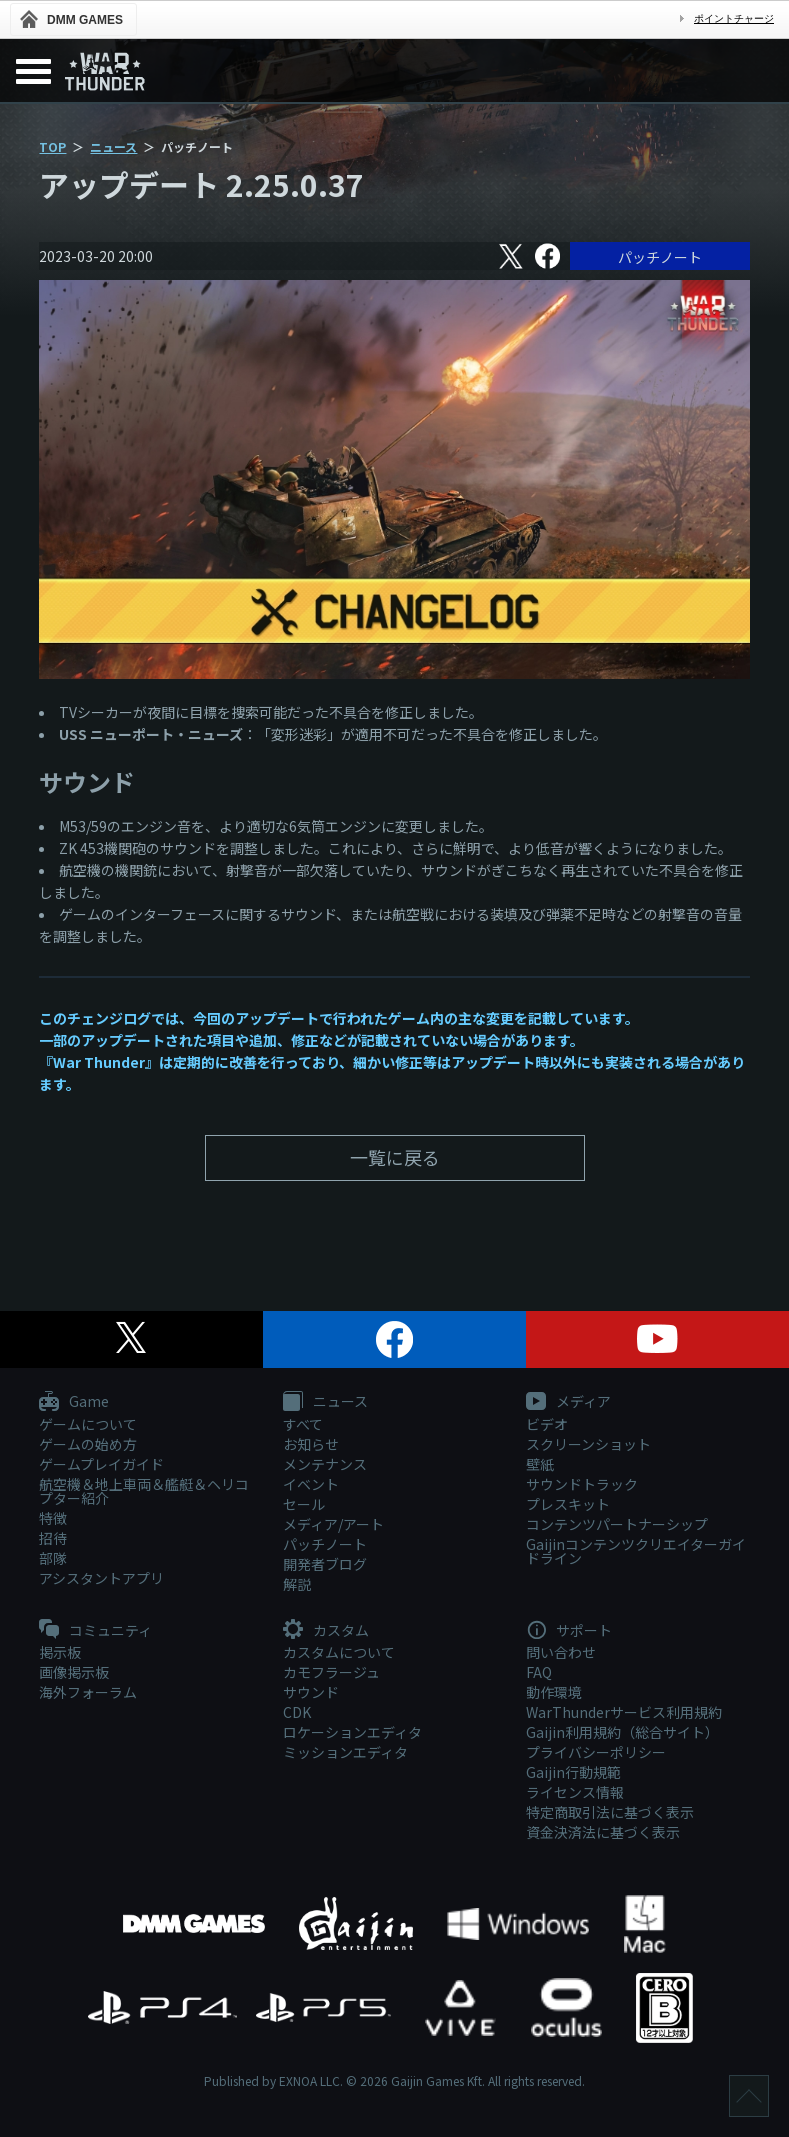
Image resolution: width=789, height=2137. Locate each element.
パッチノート (660, 257)
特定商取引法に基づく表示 (610, 1812)
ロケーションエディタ (352, 1732)
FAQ (539, 1672)
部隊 (53, 1558)
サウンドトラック (582, 1484)
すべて (303, 1424)
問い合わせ (561, 1652)
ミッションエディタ (345, 1752)
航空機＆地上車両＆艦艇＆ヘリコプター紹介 (144, 1491)
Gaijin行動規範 (573, 1772)
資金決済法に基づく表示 (603, 1832)
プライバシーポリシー (596, 1752)
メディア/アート (333, 1524)
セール (304, 1504)
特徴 (53, 1518)
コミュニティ (95, 1631)
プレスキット (568, 1504)
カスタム (326, 1631)
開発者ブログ (325, 1564)
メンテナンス (325, 1464)
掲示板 (60, 1652)
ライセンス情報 (575, 1792)
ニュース (113, 146)
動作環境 (554, 1692)
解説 (297, 1584)
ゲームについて (88, 1424)
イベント (311, 1484)
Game (74, 1402)
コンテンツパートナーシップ (617, 1524)
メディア (568, 1402)
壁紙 (540, 1464)
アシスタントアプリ (101, 1578)
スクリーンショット (588, 1444)
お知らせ (311, 1444)
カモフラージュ (331, 1672)
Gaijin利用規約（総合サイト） (622, 1732)
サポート (569, 1631)
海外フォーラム (88, 1692)
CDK (297, 1712)
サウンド (311, 1692)
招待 (53, 1538)
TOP (52, 146)
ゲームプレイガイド (101, 1464)
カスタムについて (339, 1652)
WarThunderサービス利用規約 (624, 1712)
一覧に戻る (395, 1157)
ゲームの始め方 (88, 1444)
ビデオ (547, 1424)
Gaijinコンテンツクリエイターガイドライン (636, 1551)
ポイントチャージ (734, 18)
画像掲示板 (74, 1672)
